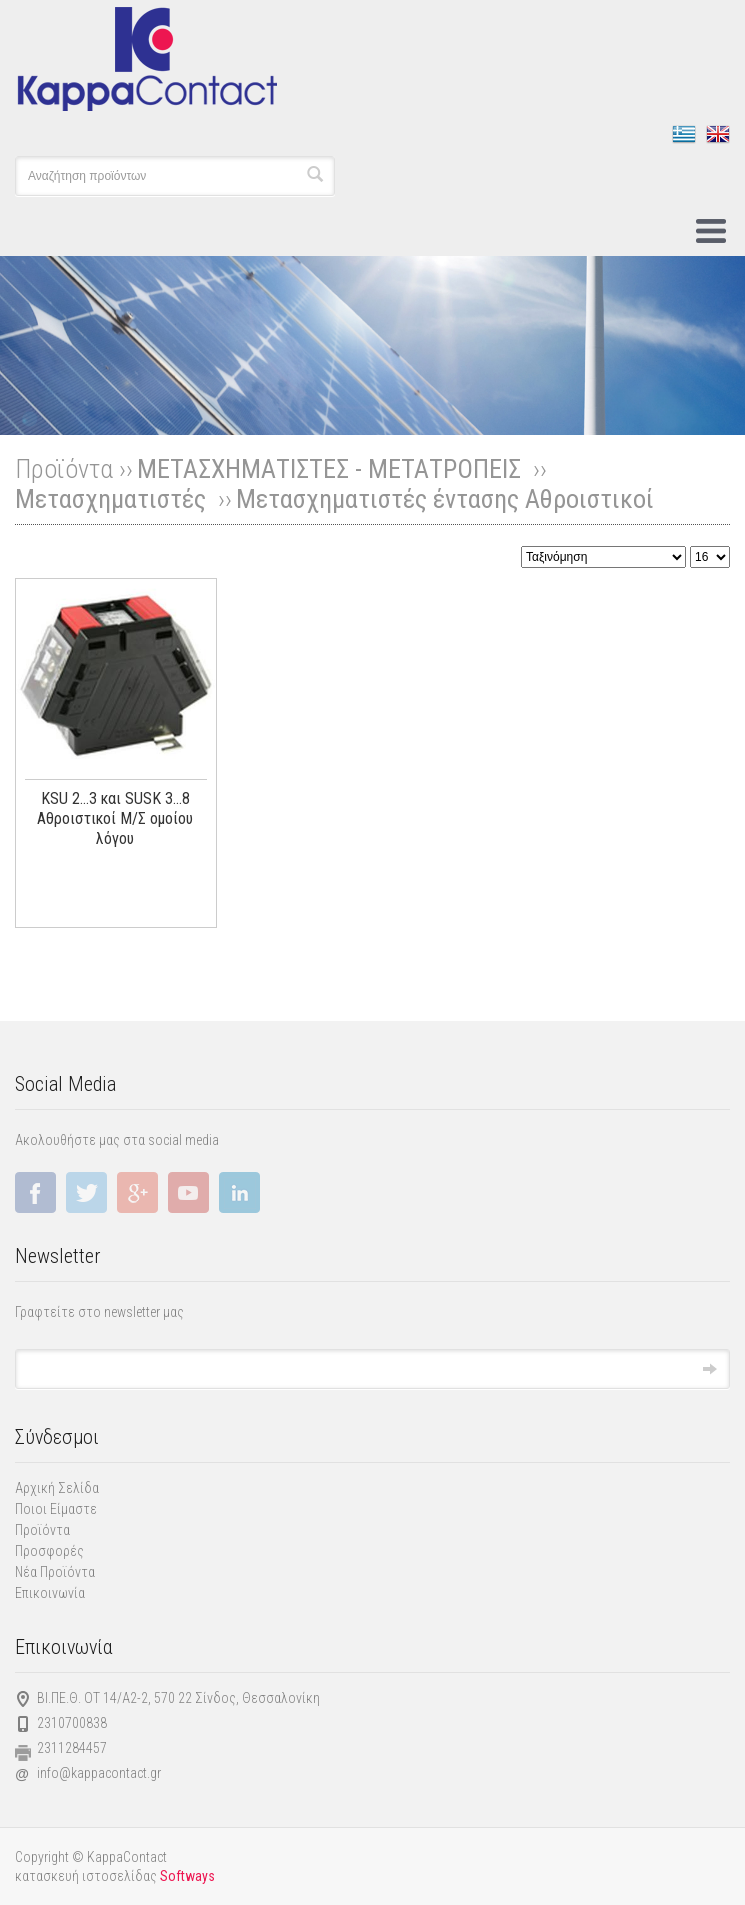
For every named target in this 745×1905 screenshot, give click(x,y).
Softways (187, 1876)
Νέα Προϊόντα (55, 1572)
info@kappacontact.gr (99, 1773)
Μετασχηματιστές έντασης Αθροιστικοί (445, 499)
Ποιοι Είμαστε (56, 1509)
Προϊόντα (42, 1530)
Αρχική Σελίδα (57, 1488)
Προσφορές (49, 1551)
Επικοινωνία (50, 1593)
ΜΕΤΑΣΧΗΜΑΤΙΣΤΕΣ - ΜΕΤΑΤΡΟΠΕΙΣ (332, 469)
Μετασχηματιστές (113, 499)
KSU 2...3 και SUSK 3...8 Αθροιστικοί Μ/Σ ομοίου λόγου (115, 818)
